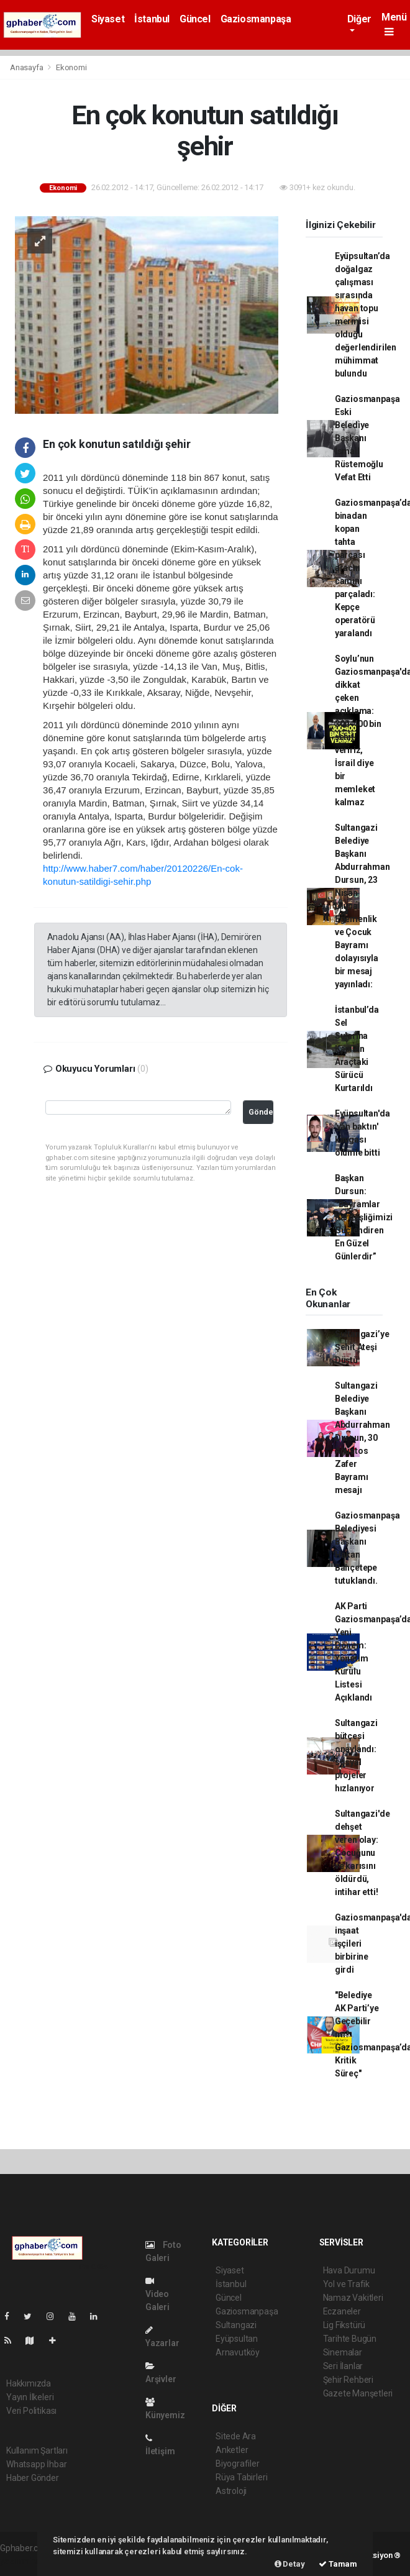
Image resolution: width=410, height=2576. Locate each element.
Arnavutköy (238, 2352)
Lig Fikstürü (344, 2325)
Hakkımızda (28, 2383)
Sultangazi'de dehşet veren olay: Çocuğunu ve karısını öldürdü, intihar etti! (362, 1853)
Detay (290, 2564)
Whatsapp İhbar (36, 2464)
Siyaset (107, 19)
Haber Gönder (32, 2478)
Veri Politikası (31, 2411)
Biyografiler (238, 2464)
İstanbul (152, 19)
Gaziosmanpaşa (256, 19)
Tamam (338, 2564)
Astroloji (231, 2491)
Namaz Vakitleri (353, 2298)
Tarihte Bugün (350, 2339)
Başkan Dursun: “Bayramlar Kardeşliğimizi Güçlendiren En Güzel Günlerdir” (364, 1217)
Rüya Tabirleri (241, 2477)
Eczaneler (342, 2311)
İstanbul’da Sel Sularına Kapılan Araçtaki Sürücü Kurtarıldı (357, 1049)
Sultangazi (236, 2325)
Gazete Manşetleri (358, 2393)
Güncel (195, 19)
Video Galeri (157, 2294)
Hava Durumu (349, 2270)
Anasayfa (27, 67)
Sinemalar (342, 2352)
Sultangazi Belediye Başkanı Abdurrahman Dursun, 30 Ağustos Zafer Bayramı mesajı (362, 1438)
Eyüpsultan (237, 2339)
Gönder (260, 1112)
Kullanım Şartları (37, 2450)
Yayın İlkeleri (29, 2397)
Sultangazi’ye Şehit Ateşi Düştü (362, 1347)
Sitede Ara (236, 2436)
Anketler (232, 2450)
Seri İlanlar (343, 2366)
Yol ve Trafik (346, 2284)
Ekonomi (71, 67)
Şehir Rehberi (348, 2380)
